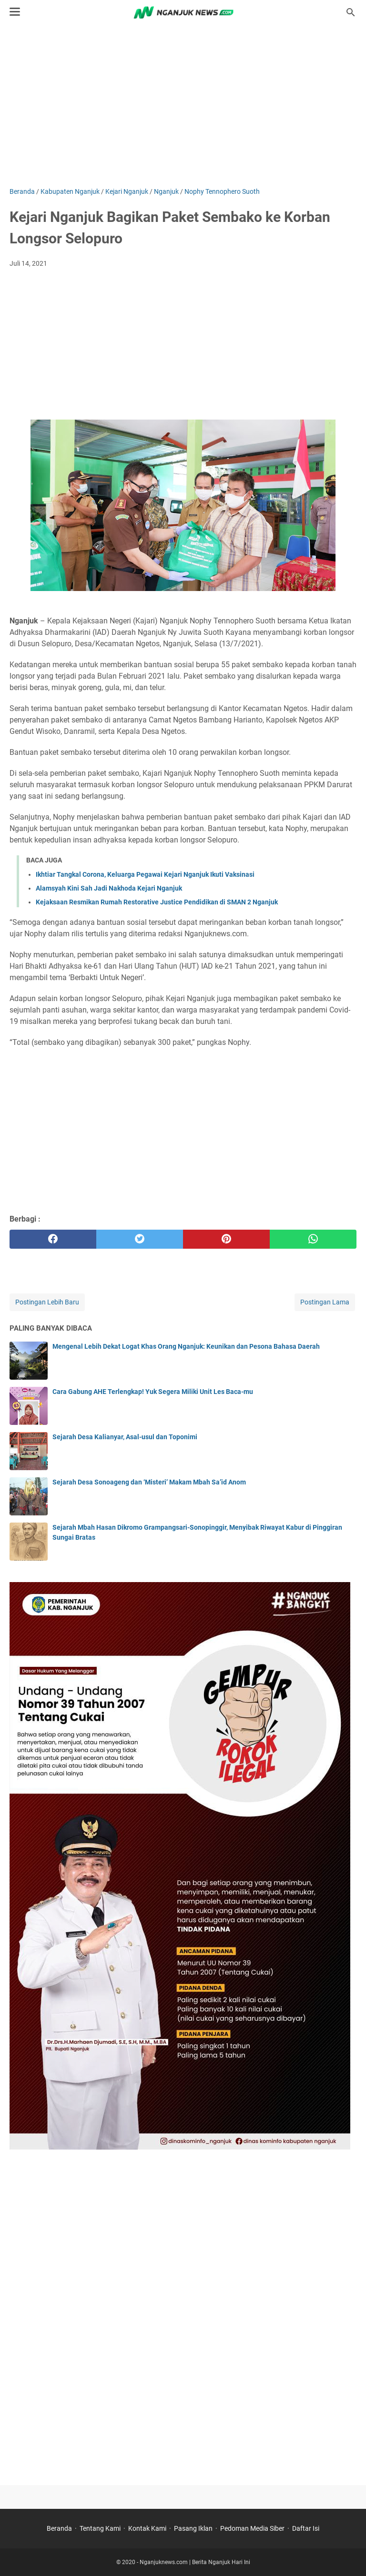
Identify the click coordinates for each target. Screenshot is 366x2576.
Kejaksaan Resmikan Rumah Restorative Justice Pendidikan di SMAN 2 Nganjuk (157, 902)
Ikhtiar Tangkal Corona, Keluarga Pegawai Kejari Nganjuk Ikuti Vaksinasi (145, 874)
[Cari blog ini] (350, 12)
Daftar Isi (305, 2528)
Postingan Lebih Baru (47, 1302)
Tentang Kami (100, 2528)
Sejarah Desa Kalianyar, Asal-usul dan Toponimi (124, 1437)
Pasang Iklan (193, 2528)
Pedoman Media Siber (252, 2528)
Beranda (59, 2528)
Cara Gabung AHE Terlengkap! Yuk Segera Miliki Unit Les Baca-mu (152, 1391)
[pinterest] (226, 1239)
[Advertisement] (183, 105)
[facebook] (53, 1239)
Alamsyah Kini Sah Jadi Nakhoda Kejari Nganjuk (109, 888)
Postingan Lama (324, 1302)
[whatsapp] (313, 1239)
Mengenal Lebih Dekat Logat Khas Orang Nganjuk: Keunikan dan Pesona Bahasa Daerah (186, 1346)
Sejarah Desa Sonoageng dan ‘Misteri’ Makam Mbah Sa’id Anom (149, 1482)
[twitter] (139, 1239)
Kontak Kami (147, 2528)
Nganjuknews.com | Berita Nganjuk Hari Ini (195, 2562)
